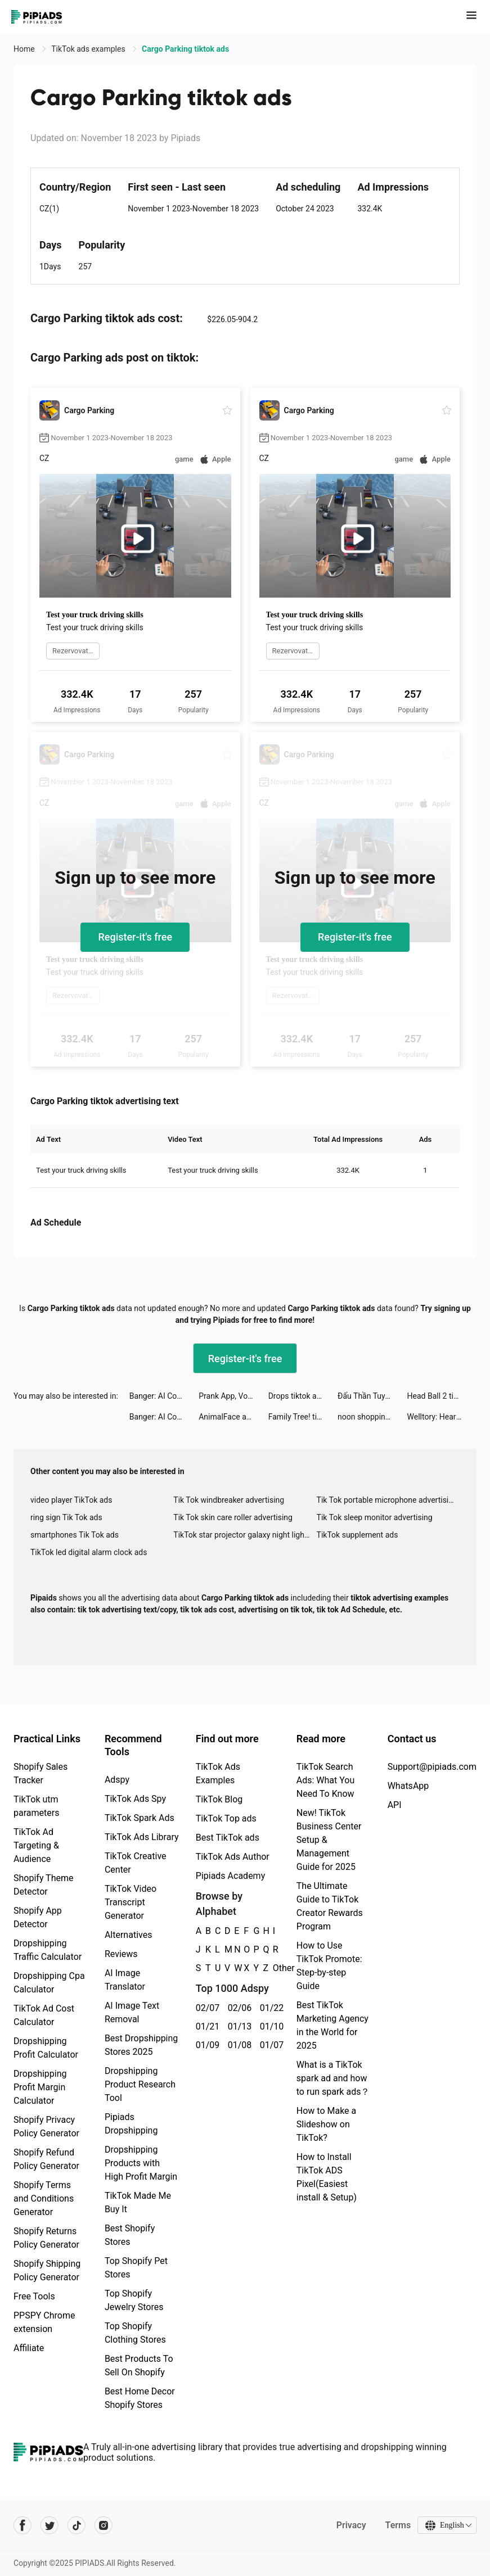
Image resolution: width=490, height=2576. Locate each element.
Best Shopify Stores (130, 2235)
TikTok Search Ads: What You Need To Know (325, 1780)
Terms (397, 2525)
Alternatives (128, 1934)
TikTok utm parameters (36, 1806)
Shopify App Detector (38, 1917)
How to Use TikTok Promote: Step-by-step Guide (329, 1965)
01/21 (205, 2026)
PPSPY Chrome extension (44, 2322)
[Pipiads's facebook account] (23, 2525)
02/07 (205, 2008)
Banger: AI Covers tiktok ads (164, 1395)
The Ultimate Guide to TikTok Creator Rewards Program (329, 1906)
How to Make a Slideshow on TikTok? (326, 2124)
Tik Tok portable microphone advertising (387, 1499)
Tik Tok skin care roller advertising (233, 1517)
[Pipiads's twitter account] (50, 2525)
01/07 (270, 2045)
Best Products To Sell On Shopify (139, 2365)
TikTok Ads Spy (135, 1798)
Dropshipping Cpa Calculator (49, 1983)
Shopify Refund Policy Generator (46, 2159)
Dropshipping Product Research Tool (140, 2084)
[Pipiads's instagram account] (104, 2525)
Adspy (117, 1779)
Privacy (350, 2525)
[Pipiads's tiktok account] (77, 2525)
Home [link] (25, 48)
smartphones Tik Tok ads (74, 1534)
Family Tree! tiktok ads (303, 1416)
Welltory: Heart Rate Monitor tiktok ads (441, 1416)
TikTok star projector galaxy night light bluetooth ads (244, 1534)
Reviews (121, 1954)
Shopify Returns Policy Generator (46, 2238)
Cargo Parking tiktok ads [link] (185, 48)
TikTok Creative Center (136, 1863)
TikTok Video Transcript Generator (130, 1902)
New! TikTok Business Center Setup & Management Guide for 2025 (329, 1839)
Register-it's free (135, 937)
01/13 (238, 2026)
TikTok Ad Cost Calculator (44, 2015)
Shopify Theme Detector (43, 1885)
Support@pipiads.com (432, 1766)
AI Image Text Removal (132, 2012)
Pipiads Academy (230, 1875)
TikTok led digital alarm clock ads (88, 1552)
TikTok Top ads (226, 1818)
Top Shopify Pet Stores (136, 2268)
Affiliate (29, 2348)
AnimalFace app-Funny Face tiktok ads (233, 1416)
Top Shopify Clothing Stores (135, 2333)
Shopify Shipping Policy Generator (47, 2270)
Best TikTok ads (227, 1837)
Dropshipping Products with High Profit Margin (141, 2163)
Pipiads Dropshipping (131, 2124)
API (395, 1805)
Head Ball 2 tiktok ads (441, 1395)
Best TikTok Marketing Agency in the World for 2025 (332, 2025)
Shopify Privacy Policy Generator (46, 2126)
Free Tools (34, 2296)
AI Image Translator (125, 1980)
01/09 (205, 2045)
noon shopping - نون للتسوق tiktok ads (372, 1416)
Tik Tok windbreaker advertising (228, 1499)
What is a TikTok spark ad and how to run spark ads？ (333, 2078)
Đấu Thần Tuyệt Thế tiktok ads (372, 1395)
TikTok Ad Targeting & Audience (36, 1845)
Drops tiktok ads (296, 1395)
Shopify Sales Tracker (41, 1773)
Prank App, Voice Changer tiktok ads (233, 1395)
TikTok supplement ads (357, 1534)
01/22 (270, 2008)
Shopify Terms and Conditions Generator (44, 2198)
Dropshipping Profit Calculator (46, 2048)
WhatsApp (408, 1785)
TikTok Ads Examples (218, 1773)
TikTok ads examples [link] (89, 48)
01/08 (238, 2045)
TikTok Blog (219, 1799)
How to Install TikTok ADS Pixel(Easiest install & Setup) (326, 2177)
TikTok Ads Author (232, 1856)
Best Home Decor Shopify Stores (140, 2398)
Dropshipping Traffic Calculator (48, 1950)
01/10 (270, 2026)
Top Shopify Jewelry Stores (134, 2300)
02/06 (238, 2008)
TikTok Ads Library (142, 1837)
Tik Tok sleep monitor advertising (375, 1517)
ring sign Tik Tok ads (66, 1517)
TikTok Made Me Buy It (138, 2202)
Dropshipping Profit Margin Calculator (40, 2087)
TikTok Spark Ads (139, 1818)
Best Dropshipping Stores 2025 (141, 2045)
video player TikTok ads (71, 1499)
